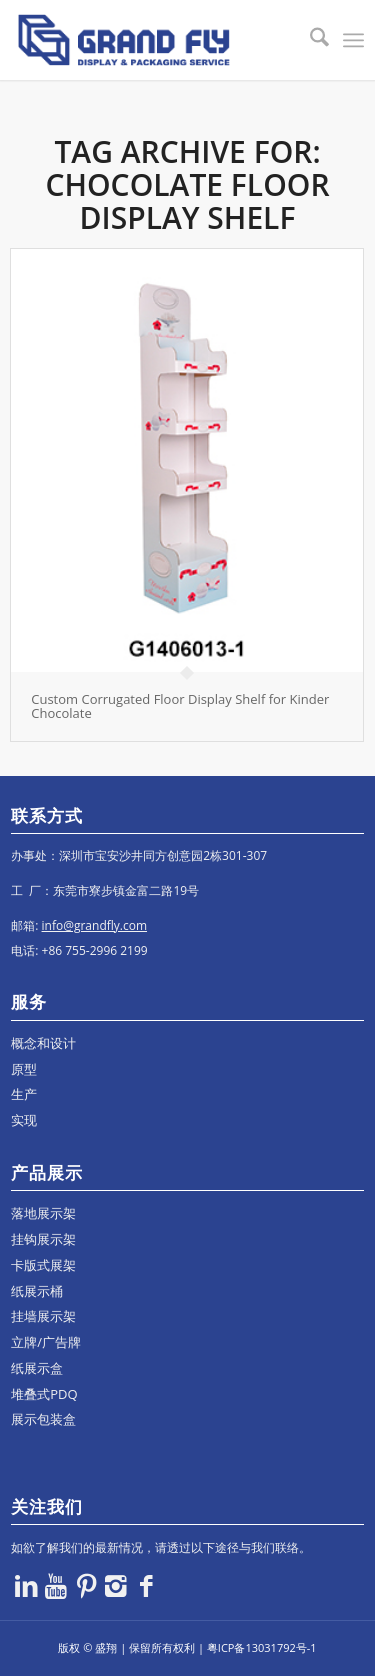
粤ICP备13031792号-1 (262, 1647)
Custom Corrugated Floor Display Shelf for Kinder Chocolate (180, 706)
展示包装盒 (43, 1419)
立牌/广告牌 (46, 1342)
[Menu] (353, 40)
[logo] (152, 40)
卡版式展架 (43, 1265)
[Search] (309, 40)
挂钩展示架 (43, 1239)
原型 (24, 1069)
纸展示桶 (37, 1291)
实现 (24, 1120)
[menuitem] (309, 40)
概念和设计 (43, 1043)
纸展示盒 (37, 1368)
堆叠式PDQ (44, 1394)
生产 (24, 1094)
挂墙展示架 (43, 1316)
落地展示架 (43, 1213)
